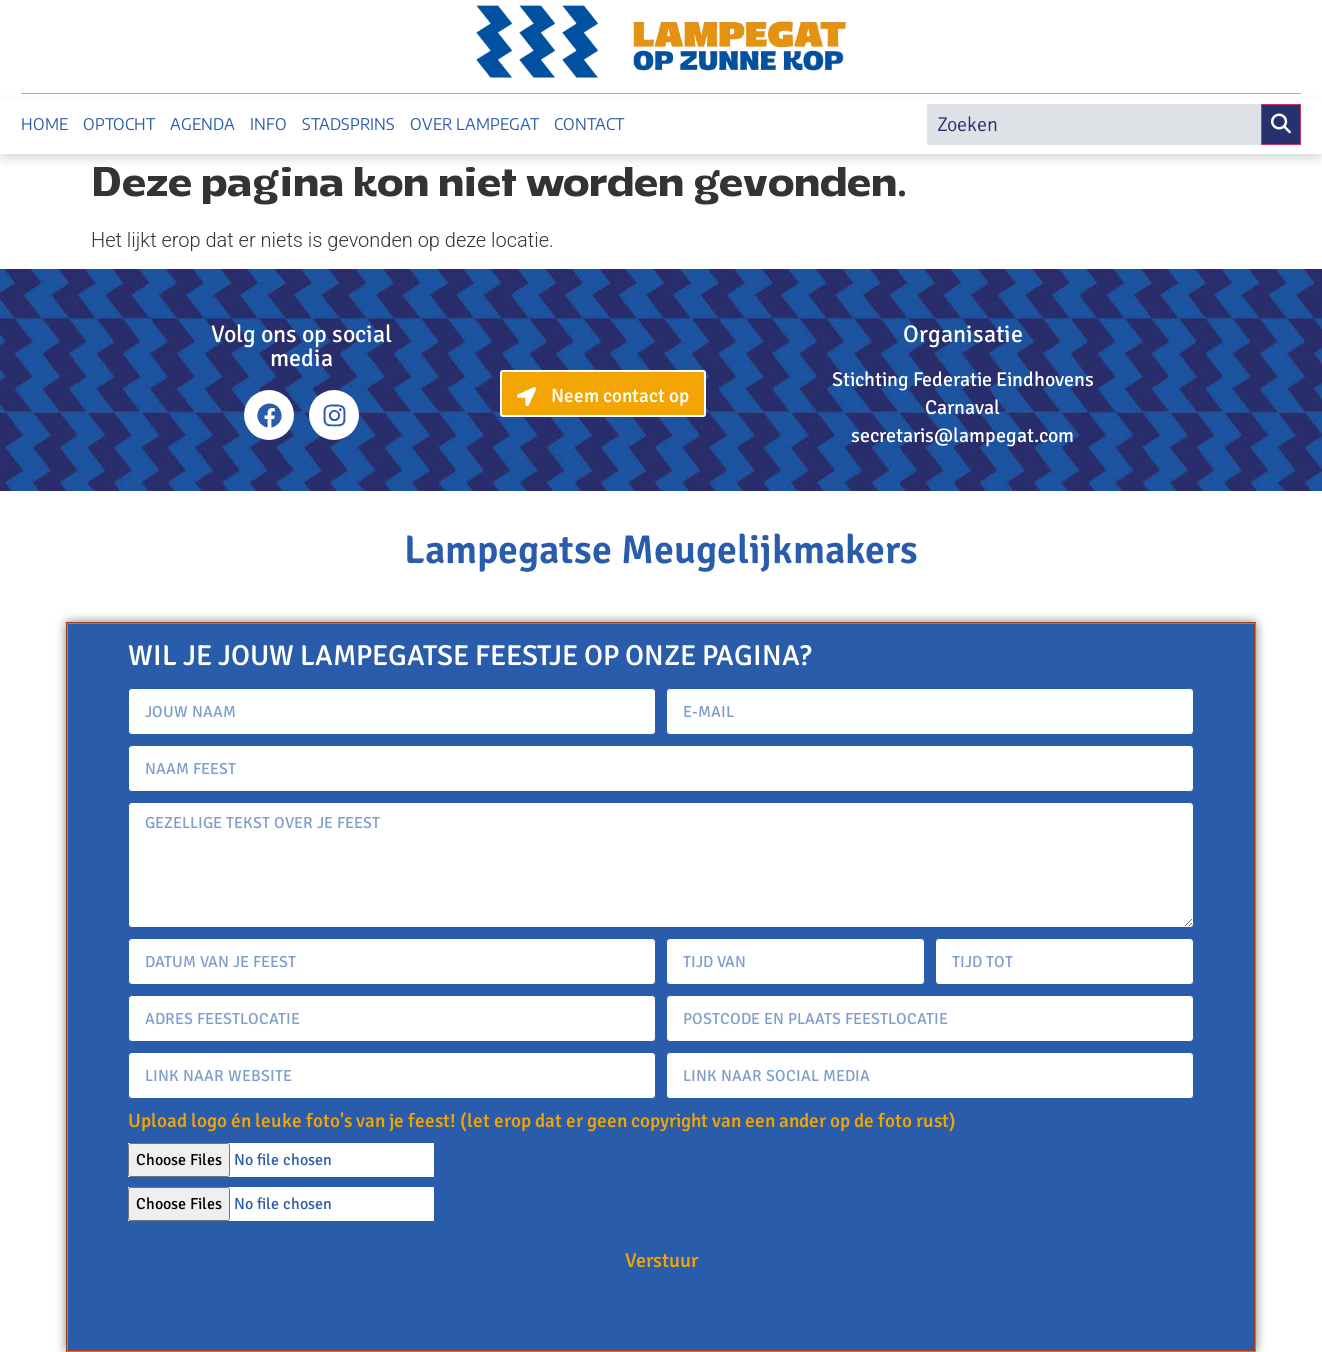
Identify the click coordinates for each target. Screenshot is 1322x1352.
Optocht (119, 124)
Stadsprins (348, 124)
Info (268, 124)
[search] (1094, 124)
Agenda (202, 124)
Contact (589, 124)
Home (44, 124)
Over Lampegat (474, 124)
